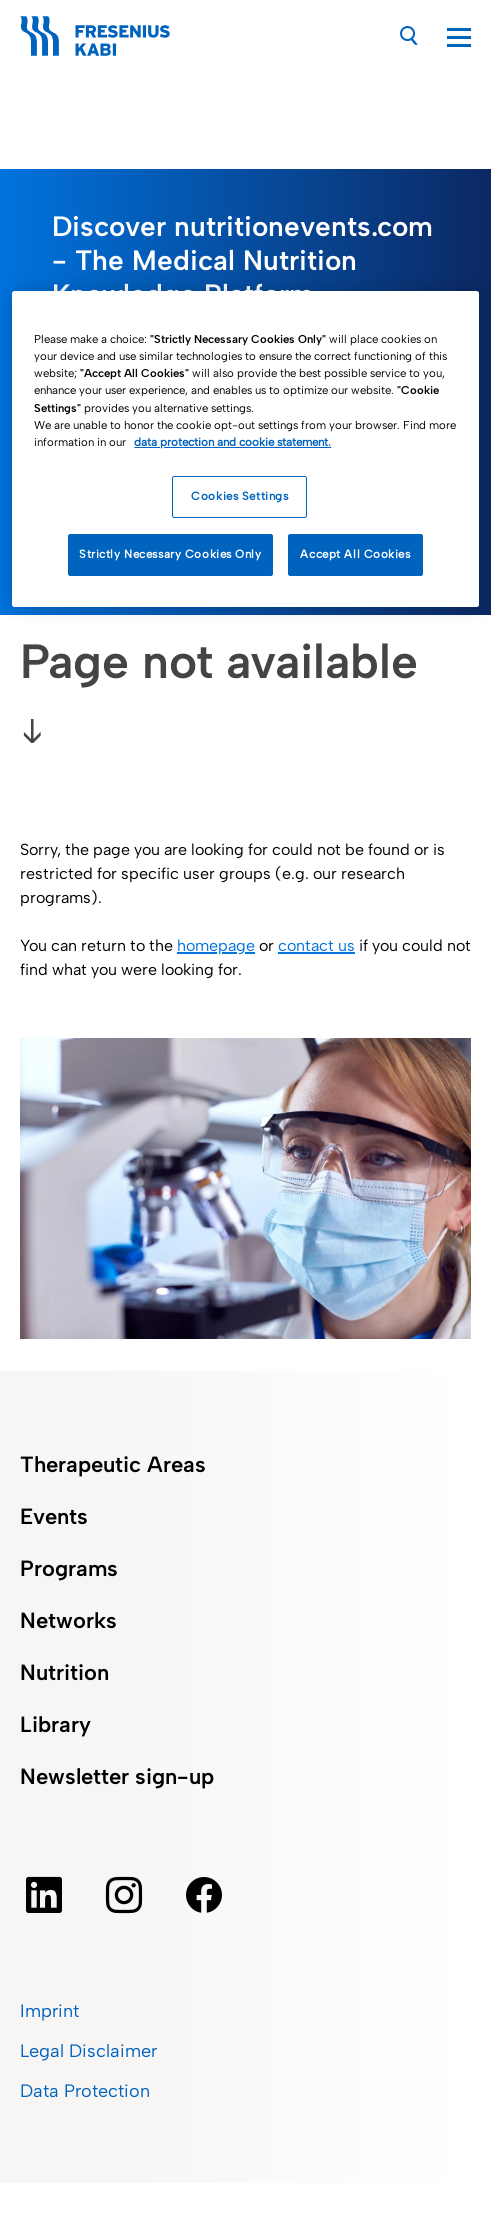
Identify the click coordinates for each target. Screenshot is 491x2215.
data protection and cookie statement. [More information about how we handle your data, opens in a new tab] (232, 442)
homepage (216, 945)
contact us (316, 945)
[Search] (409, 35)
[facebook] (204, 1895)
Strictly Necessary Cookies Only (170, 554)
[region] (245, 448)
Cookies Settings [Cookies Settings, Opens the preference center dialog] (239, 496)
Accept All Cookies (355, 554)
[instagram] (124, 1895)
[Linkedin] (44, 1895)
